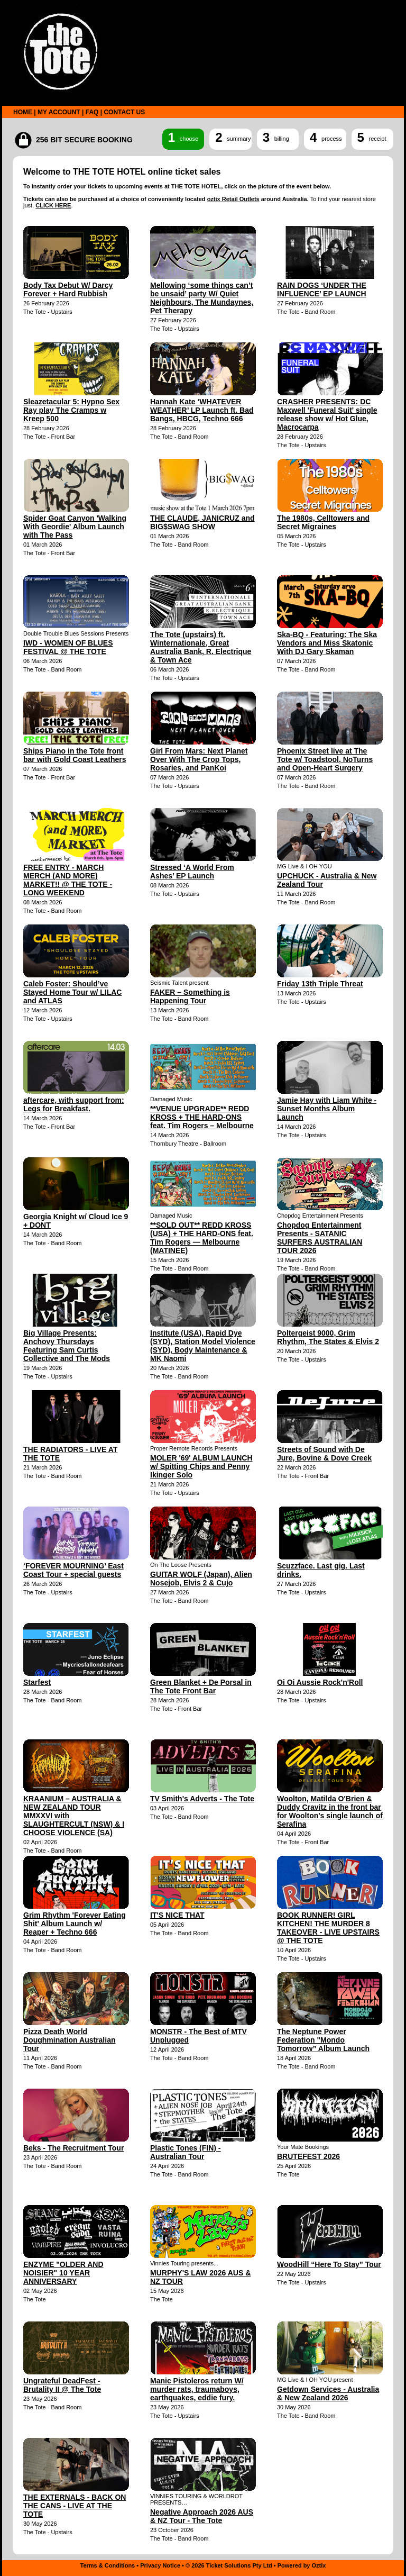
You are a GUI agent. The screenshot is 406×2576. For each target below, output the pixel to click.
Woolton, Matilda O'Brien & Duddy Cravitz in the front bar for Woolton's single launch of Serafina (330, 1811)
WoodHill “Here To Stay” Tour (329, 2264)
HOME (22, 112)
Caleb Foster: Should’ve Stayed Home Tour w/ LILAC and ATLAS (72, 992)
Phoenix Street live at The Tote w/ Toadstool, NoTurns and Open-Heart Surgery (325, 759)
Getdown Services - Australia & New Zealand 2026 (328, 2393)
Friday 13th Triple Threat (320, 983)
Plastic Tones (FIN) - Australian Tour (185, 2152)
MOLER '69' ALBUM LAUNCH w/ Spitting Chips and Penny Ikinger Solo (201, 1466)
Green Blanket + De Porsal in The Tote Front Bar (201, 1686)
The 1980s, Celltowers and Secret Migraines (323, 522)
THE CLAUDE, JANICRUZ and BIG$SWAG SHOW (202, 522)
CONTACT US (124, 112)
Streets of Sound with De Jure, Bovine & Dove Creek (324, 1453)
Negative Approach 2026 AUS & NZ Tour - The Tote (201, 2516)
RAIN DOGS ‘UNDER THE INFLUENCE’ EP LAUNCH (321, 289)
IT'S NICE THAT (177, 1915)
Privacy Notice (160, 2565)
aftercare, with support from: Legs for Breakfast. (73, 1104)
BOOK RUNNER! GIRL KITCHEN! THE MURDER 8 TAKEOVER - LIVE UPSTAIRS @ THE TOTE (328, 1928)
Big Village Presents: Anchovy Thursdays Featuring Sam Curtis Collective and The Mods (66, 1346)
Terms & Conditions (107, 2565)
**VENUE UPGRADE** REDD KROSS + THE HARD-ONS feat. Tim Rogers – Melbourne (202, 1117)
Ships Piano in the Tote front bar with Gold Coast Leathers (74, 755)
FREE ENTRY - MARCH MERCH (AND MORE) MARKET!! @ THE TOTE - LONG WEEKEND (67, 880)
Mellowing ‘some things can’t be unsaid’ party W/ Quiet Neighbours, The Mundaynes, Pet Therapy (201, 298)
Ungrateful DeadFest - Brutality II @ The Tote (62, 2385)
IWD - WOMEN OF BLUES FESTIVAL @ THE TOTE (68, 647)
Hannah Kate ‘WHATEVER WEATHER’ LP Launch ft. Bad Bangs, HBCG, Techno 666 (202, 410)
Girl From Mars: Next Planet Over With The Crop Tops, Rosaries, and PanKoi (198, 759)
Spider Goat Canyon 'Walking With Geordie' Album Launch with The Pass (74, 526)
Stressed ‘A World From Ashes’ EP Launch (192, 871)
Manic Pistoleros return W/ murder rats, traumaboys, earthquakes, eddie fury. (197, 2389)
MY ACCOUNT (59, 112)
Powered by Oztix (302, 2565)
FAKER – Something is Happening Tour (190, 996)
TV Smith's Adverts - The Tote (202, 1798)
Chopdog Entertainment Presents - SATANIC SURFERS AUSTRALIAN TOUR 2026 (319, 1238)
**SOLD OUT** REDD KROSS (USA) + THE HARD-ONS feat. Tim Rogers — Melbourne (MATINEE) (201, 1238)
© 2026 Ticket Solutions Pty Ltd (229, 2565)
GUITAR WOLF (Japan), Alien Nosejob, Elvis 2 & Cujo (201, 1578)
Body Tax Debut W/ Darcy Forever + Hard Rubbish (68, 289)
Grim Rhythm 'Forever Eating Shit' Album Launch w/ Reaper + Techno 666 (74, 1923)
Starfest (37, 1682)
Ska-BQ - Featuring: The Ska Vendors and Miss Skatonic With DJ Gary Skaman (327, 643)
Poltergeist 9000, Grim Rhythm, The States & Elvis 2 (328, 1337)
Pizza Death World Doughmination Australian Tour (69, 2040)
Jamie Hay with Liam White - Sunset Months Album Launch (326, 1108)
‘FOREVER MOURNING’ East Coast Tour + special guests (73, 1570)
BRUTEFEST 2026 (308, 2156)
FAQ (92, 112)
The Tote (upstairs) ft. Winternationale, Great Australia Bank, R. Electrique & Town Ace (200, 647)
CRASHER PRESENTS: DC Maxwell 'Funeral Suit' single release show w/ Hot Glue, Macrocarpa (327, 414)
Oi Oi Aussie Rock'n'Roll (320, 1682)
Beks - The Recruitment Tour (73, 2148)
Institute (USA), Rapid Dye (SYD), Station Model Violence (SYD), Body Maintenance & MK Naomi (202, 1346)
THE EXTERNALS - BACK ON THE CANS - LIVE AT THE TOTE (74, 2505)
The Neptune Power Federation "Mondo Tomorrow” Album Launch (323, 2040)
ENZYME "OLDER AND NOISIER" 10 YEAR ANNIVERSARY (63, 2272)
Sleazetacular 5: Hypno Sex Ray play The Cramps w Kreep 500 (71, 410)
